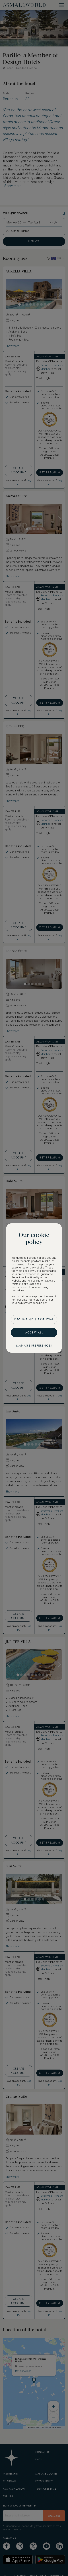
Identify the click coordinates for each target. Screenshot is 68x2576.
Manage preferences (34, 1345)
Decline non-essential (34, 1319)
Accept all (34, 1332)
